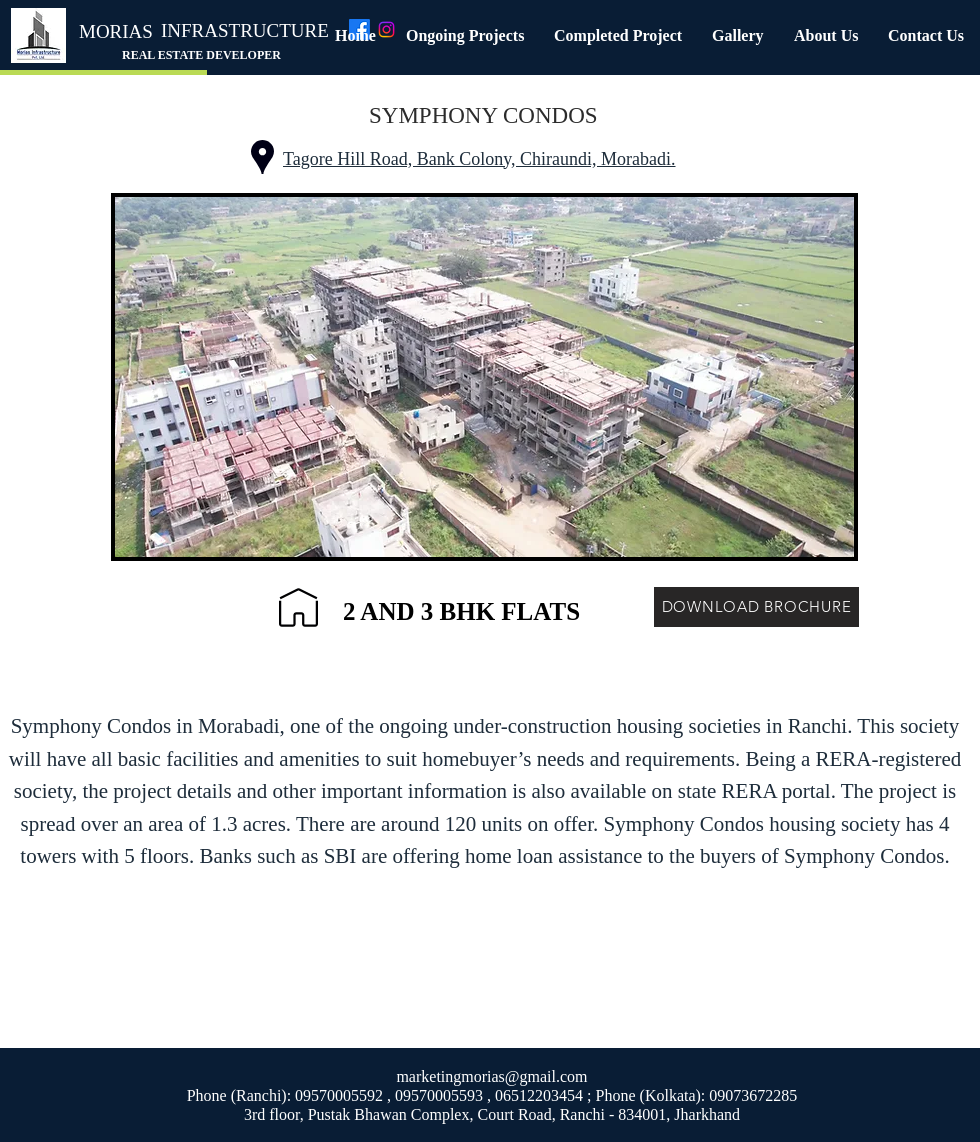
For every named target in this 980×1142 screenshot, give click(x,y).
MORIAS (116, 31)
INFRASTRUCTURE (245, 30)
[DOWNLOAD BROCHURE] (756, 607)
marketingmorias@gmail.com (491, 1076)
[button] (465, 36)
